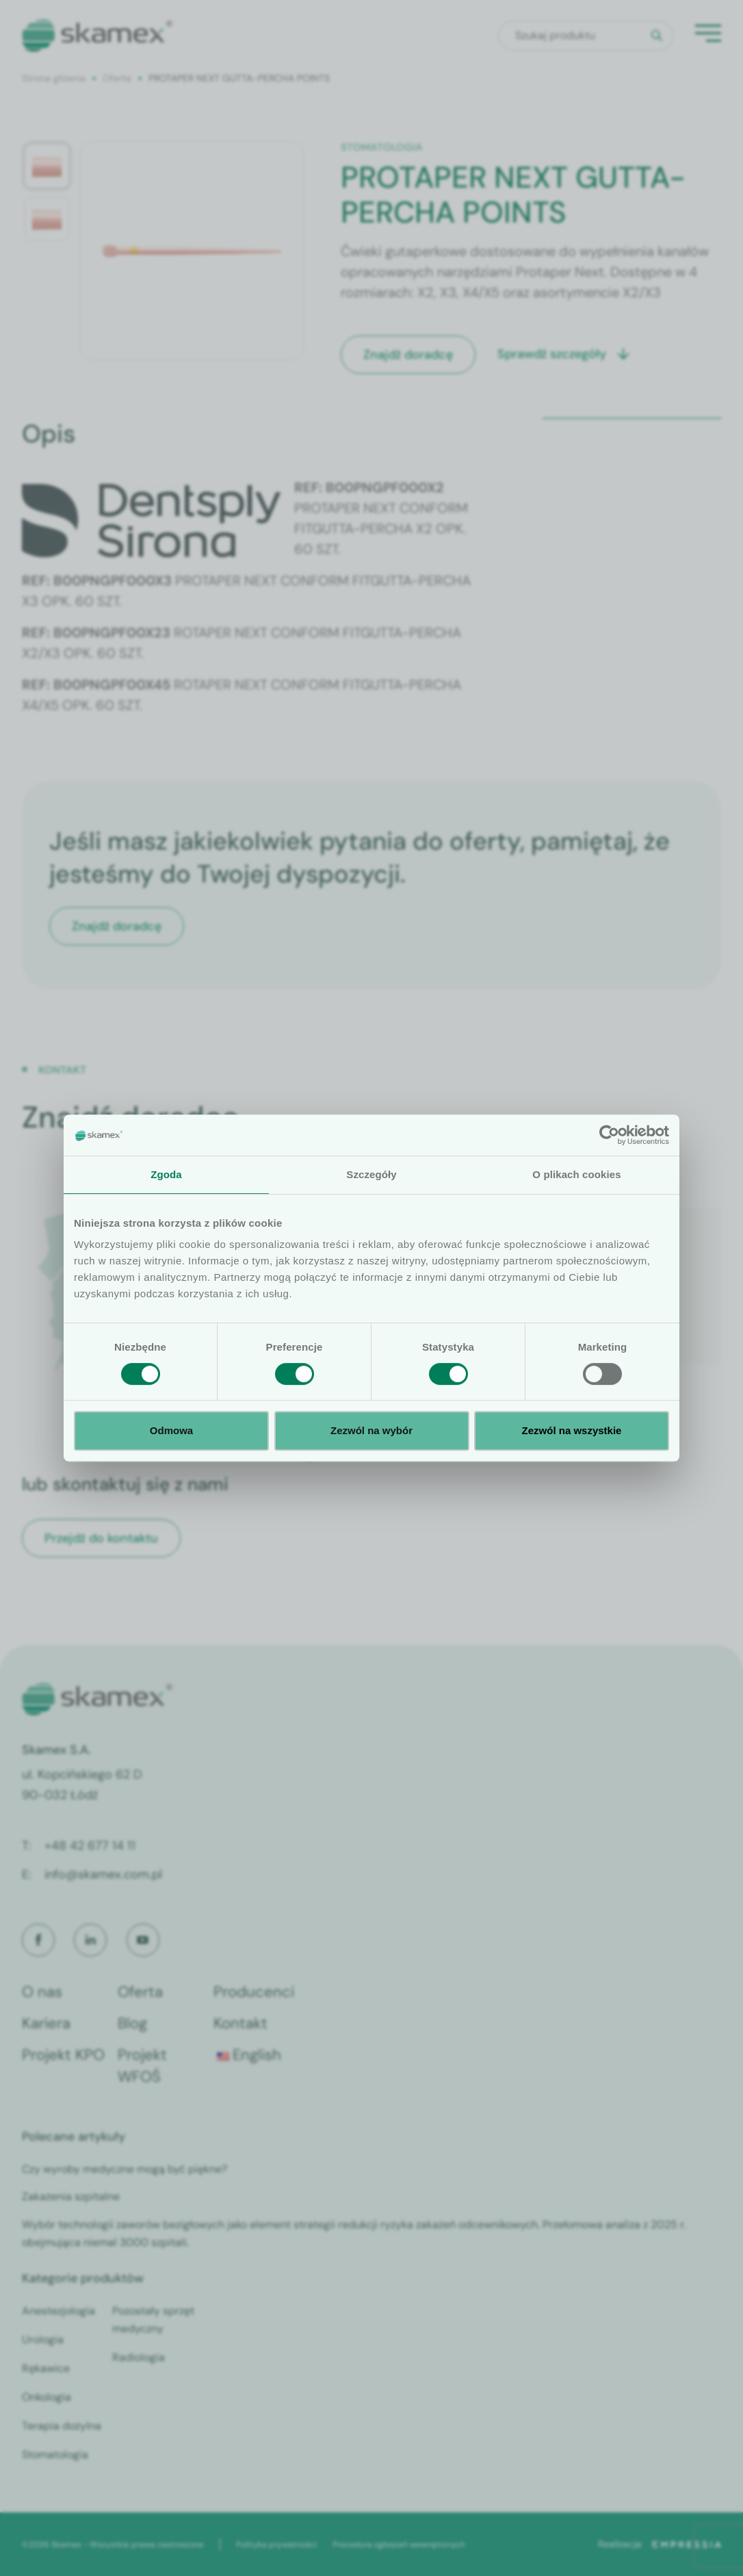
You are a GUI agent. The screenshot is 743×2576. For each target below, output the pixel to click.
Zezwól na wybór (371, 1430)
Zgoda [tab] (166, 1174)
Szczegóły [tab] (371, 1174)
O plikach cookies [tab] (576, 1174)
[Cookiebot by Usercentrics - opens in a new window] (609, 1135)
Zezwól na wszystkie (572, 1430)
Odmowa (171, 1430)
